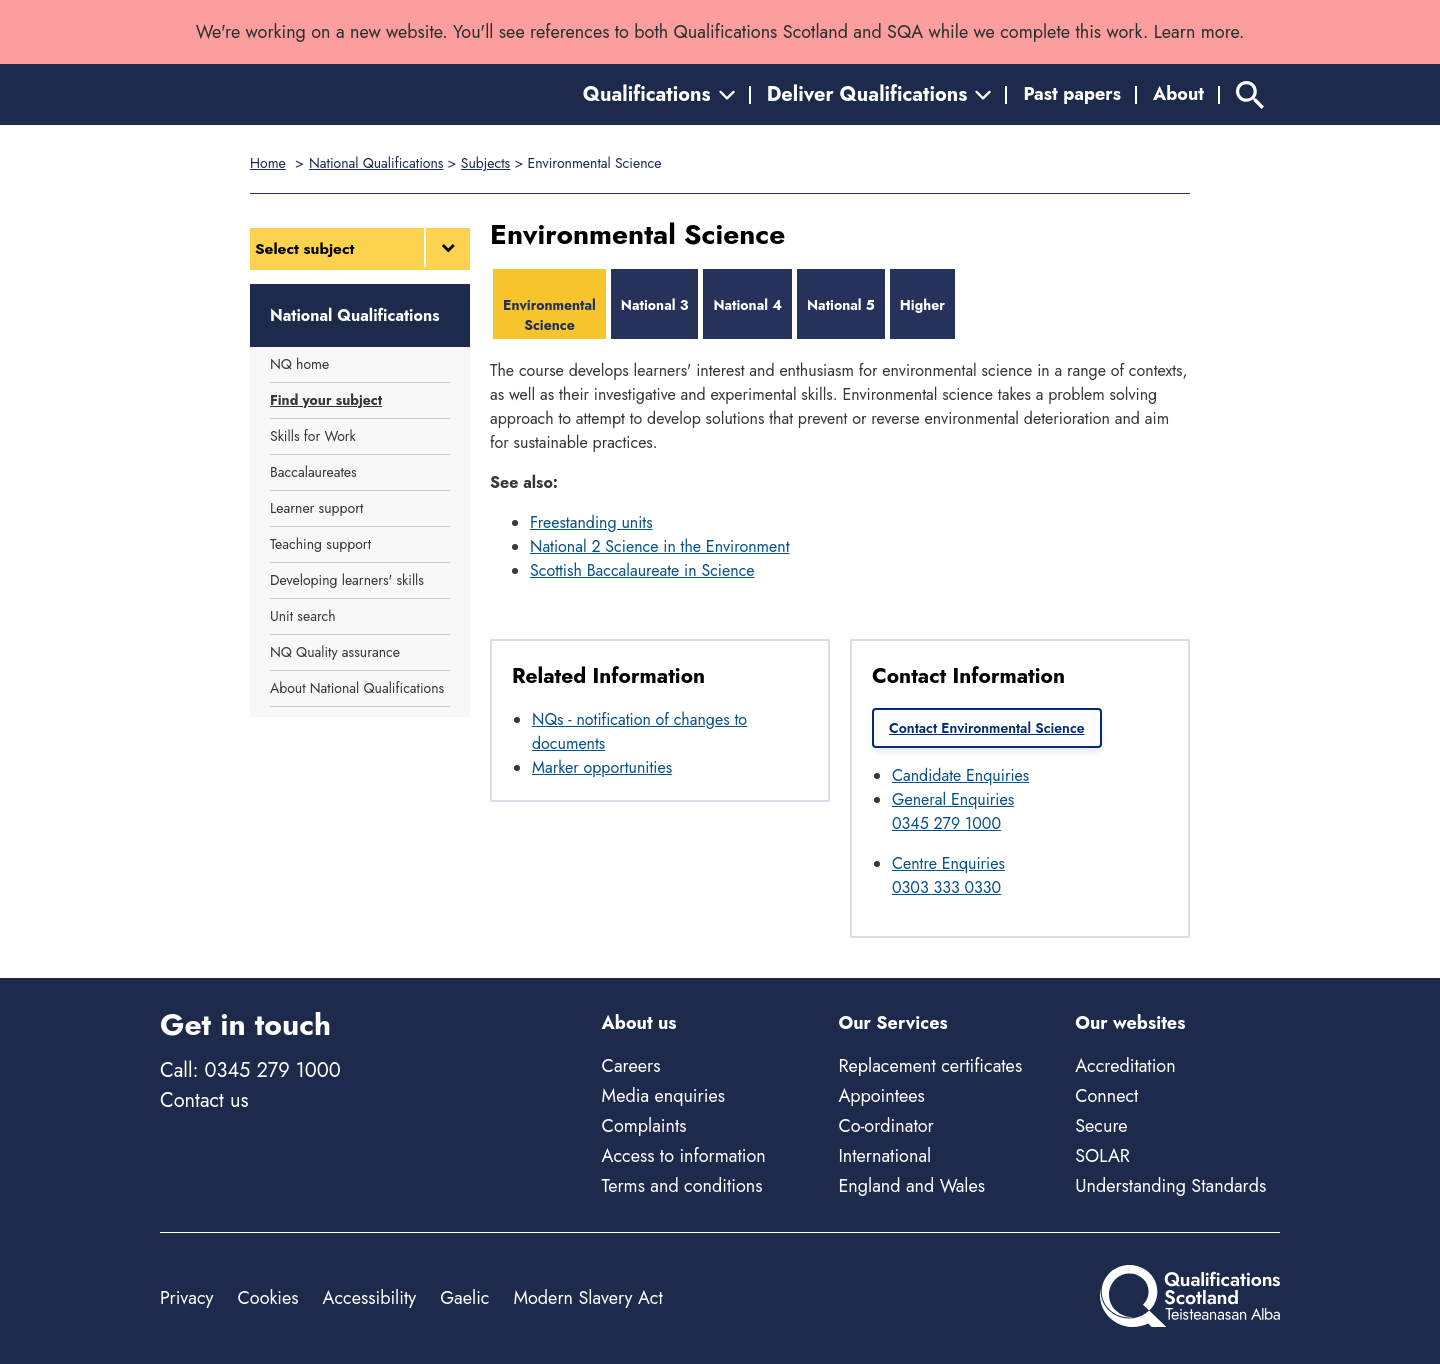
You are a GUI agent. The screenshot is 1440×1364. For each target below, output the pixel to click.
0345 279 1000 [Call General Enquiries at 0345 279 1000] (946, 823)
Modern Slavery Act (587, 1298)
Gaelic (464, 1298)
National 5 (841, 305)
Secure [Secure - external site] (1101, 1126)
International (884, 1156)
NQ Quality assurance (335, 652)
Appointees (881, 1096)
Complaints (644, 1126)
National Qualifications (376, 163)
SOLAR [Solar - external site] (1102, 1156)
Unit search (303, 616)
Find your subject (326, 400)
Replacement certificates (930, 1066)
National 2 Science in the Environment (660, 546)
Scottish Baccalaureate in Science (642, 570)
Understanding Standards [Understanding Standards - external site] (1170, 1186)
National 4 (747, 305)
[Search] (1250, 94)
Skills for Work (313, 436)
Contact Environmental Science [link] (987, 728)
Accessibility (370, 1298)
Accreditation (1125, 1066)
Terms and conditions (682, 1186)
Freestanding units (591, 522)
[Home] (250, 94)
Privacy (186, 1298)
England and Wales (911, 1186)
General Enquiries (953, 799)
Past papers (1072, 94)
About (1178, 94)
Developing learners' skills (347, 580)
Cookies (267, 1298)
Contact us (204, 1100)
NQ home (299, 364)
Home (268, 163)
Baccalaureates (313, 472)
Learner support (316, 508)
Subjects (485, 163)
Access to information (684, 1156)
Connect (1106, 1096)
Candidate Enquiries (960, 775)
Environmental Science (549, 315)
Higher (922, 305)
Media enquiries (663, 1096)
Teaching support (320, 544)
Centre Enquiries (948, 863)
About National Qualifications (357, 688)
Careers (631, 1066)
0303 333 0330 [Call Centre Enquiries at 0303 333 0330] (946, 887)
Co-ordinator (885, 1126)
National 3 (655, 305)
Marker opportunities (602, 767)
